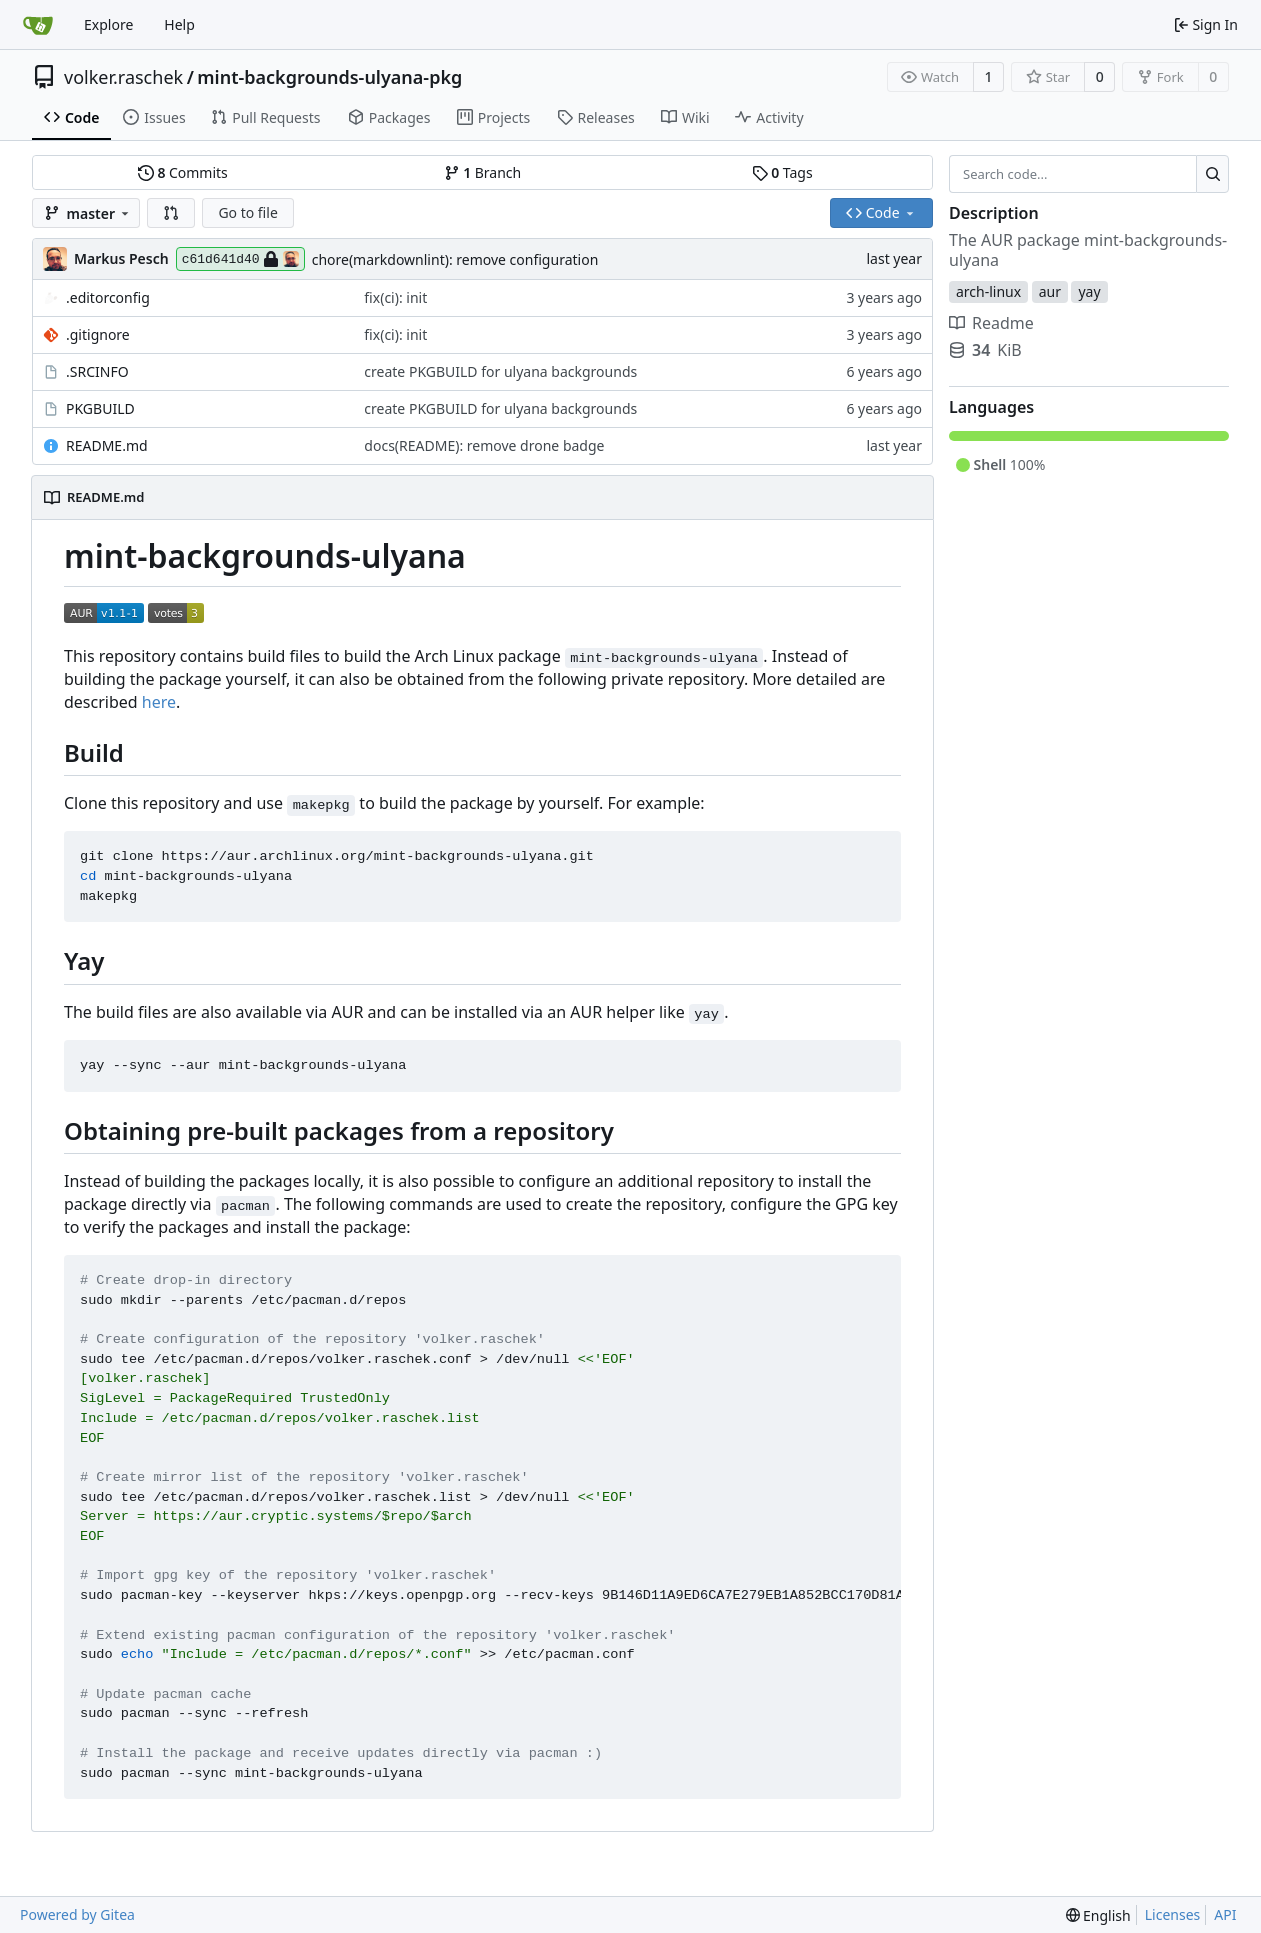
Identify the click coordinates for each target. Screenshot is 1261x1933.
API (1225, 1914)
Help (179, 24)
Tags (782, 172)
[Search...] (1212, 174)
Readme (991, 323)
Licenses (1173, 1914)
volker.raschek (123, 77)
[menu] (1098, 1915)
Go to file (247, 212)
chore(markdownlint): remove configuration (455, 259)
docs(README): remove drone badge (484, 445)
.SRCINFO (97, 371)
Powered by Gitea (77, 1914)
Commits (183, 172)
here (159, 702)
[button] (171, 213)
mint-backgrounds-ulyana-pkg (329, 77)
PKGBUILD (100, 408)
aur (1050, 291)
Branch (483, 172)
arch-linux (988, 291)
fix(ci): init (395, 297)
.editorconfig (108, 297)
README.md (107, 445)
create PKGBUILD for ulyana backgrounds (500, 371)
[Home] (38, 25)
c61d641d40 (240, 259)
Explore (108, 24)
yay (1089, 291)
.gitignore (98, 334)
